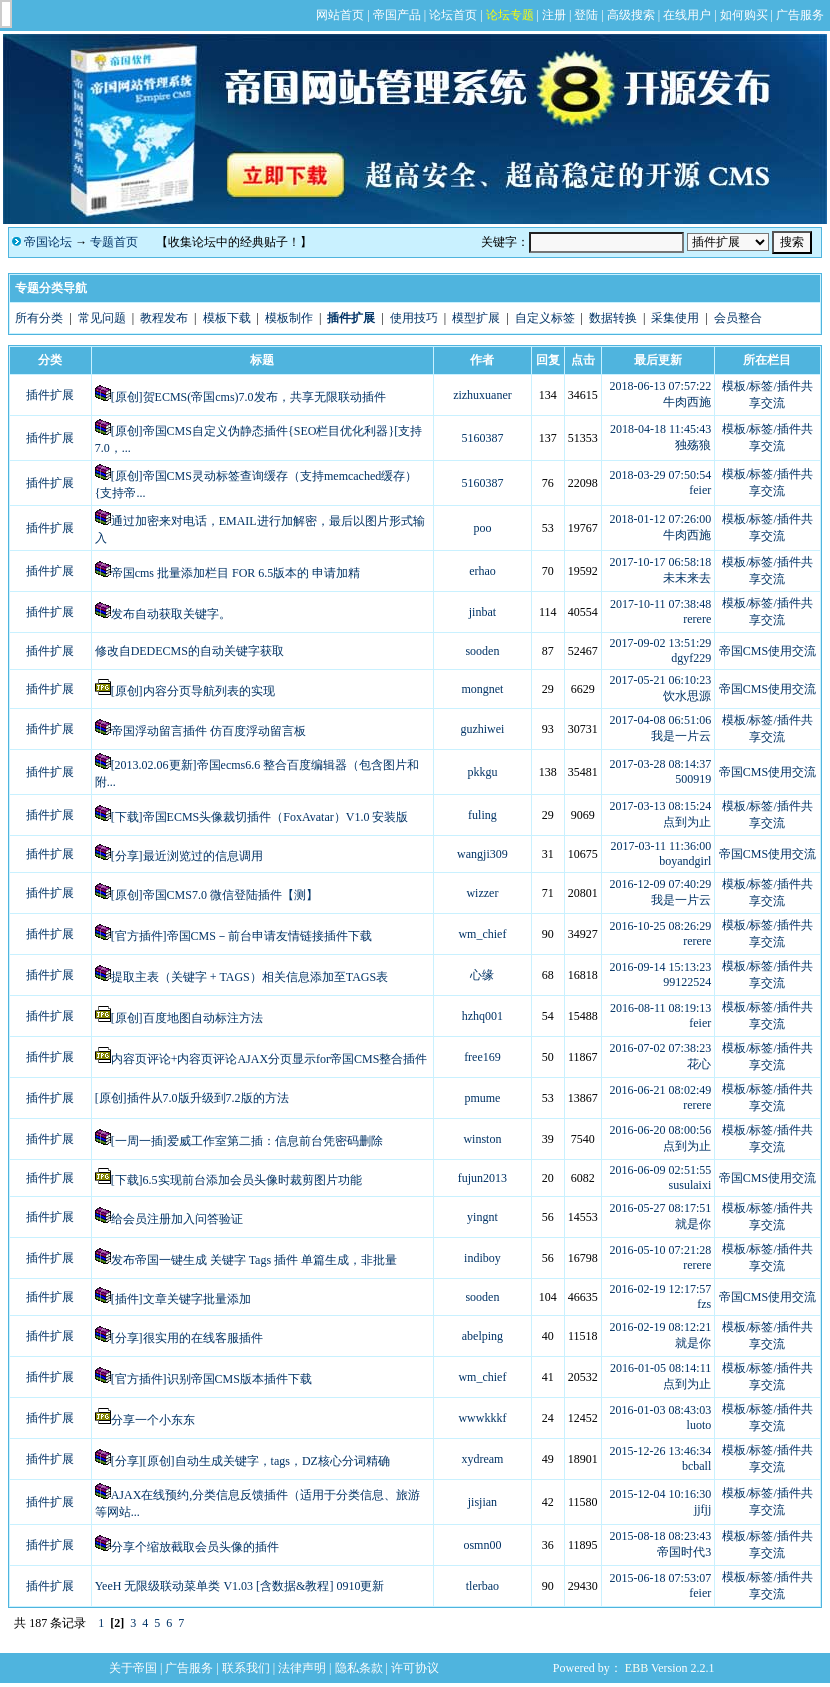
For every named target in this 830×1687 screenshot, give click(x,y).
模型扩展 (476, 318)
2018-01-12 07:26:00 (661, 519)
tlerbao (482, 1586)
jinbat (482, 612)
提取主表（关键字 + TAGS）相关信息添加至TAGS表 (250, 977)
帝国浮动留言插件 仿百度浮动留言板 (208, 731)
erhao (482, 571)
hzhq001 (482, 1016)
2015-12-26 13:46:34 (661, 1451)
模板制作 (289, 318)
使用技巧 (414, 318)
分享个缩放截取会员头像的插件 (195, 1547)
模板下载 (227, 318)
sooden (482, 651)
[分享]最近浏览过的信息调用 (187, 856)
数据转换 (613, 318)
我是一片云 (681, 736)
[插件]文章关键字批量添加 (181, 1299)
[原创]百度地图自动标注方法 (187, 1018)
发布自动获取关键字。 (171, 614)
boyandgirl (685, 861)
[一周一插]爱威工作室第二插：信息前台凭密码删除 (247, 1141)
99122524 (687, 982)
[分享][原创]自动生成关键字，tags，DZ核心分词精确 (250, 1461)
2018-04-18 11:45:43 (660, 429)
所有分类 (39, 318)
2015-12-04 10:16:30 (661, 1494)
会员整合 (738, 318)
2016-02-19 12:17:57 (661, 1289)
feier (700, 490)
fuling (482, 815)
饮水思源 (687, 696)
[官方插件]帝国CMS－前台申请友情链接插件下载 (241, 936)
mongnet (482, 689)
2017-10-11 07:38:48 (660, 604)
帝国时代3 (684, 1552)
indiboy (482, 1258)
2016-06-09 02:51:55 (661, 1170)
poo (482, 528)
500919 (693, 779)
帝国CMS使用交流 (767, 651)
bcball (696, 1466)
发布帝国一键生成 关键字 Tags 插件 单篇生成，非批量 (254, 1260)
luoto (699, 1425)
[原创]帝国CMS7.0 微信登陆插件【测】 (214, 895)
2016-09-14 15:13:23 (661, 967)
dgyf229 (691, 658)
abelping (482, 1336)
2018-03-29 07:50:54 (661, 475)
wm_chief (482, 934)
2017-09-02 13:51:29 (661, 643)
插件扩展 (50, 395)
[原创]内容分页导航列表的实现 (193, 691)
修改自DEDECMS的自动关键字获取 (189, 651)
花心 (699, 1064)
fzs (704, 1304)
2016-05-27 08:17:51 (661, 1208)
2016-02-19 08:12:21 (661, 1327)
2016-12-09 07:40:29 (661, 884)
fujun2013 (482, 1178)
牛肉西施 (687, 402)
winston (482, 1139)
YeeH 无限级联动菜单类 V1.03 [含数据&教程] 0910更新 (240, 1586)
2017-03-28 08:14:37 (661, 764)
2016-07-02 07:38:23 (661, 1048)
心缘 (482, 975)
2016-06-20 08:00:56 (661, 1130)
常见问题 (102, 318)
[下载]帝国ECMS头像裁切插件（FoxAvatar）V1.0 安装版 (260, 817)
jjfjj (702, 1509)
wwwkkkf (482, 1418)
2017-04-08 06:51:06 (661, 720)
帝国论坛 (48, 242)
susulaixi (690, 1185)
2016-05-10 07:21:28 (661, 1250)
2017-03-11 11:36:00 (660, 846)
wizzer (482, 893)
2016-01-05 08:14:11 (660, 1368)
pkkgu (482, 772)
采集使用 (675, 318)
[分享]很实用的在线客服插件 (187, 1338)
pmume (482, 1098)
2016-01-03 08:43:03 (661, 1410)
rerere (697, 619)
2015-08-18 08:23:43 (661, 1536)
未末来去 (687, 578)
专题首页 (114, 242)
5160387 (482, 438)
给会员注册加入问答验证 (177, 1219)
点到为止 (687, 822)
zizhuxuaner (482, 395)
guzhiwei (482, 729)
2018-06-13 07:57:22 (661, 386)
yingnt (482, 1217)
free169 (482, 1057)
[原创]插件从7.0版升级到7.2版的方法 (192, 1098)
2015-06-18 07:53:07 (661, 1578)
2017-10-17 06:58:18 (661, 562)
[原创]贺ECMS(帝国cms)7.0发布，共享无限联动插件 (248, 397)
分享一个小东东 (153, 1420)
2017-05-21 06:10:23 (661, 680)
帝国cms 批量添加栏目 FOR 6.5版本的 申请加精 (236, 573)
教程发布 (164, 318)
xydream (482, 1459)
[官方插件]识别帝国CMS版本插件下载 (211, 1379)
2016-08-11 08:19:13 (660, 1008)
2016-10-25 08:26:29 (661, 926)
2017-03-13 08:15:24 (661, 806)
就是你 (693, 1224)
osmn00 (482, 1545)
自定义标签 (545, 318)
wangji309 (482, 854)
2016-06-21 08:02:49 (661, 1090)
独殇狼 (693, 445)
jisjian (482, 1502)
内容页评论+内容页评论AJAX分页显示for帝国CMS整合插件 (269, 1059)
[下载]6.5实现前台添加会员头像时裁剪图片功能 (236, 1180)
